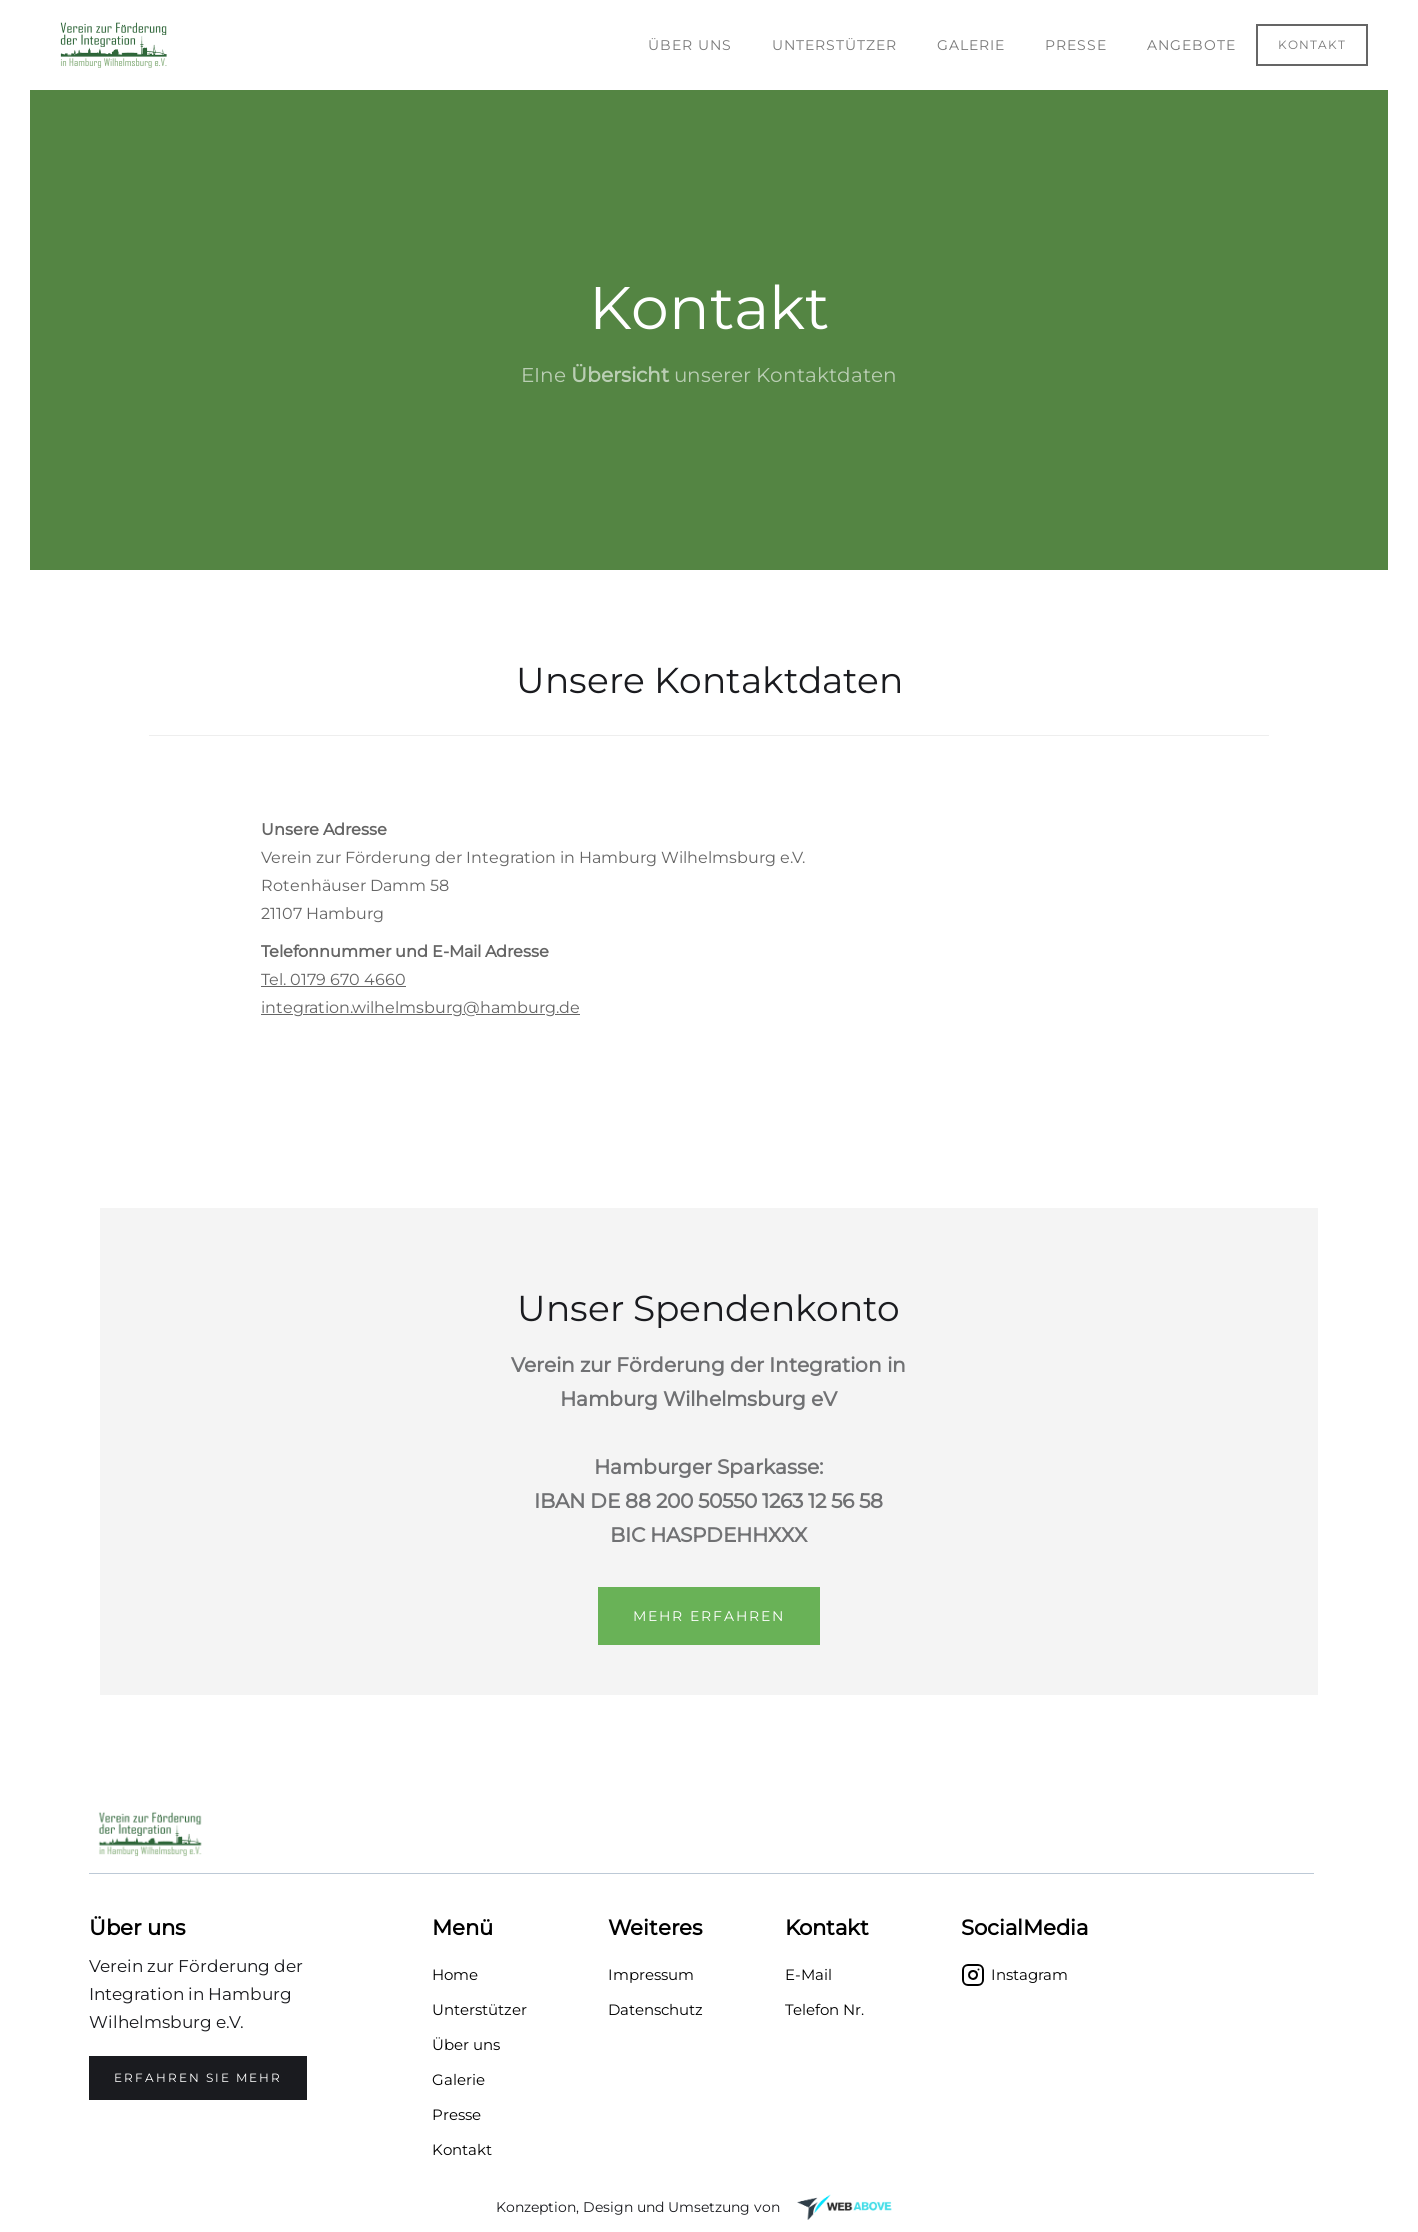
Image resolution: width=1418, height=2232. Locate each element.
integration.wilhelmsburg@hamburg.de (420, 1007)
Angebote (1191, 45)
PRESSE (1076, 45)
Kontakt (1312, 44)
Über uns (690, 45)
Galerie (971, 45)
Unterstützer (834, 45)
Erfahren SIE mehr (198, 2077)
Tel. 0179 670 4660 (333, 979)
